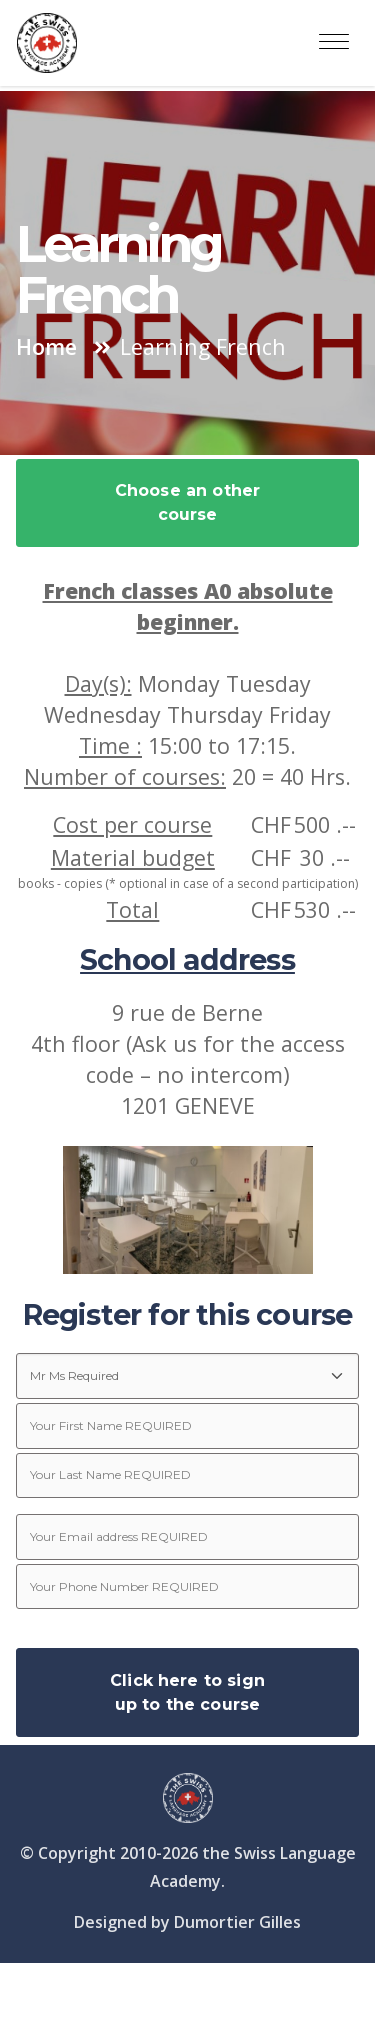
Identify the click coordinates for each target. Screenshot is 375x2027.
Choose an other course (187, 502)
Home (46, 346)
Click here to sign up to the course (187, 1692)
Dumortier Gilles (237, 1922)
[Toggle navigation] (334, 43)
